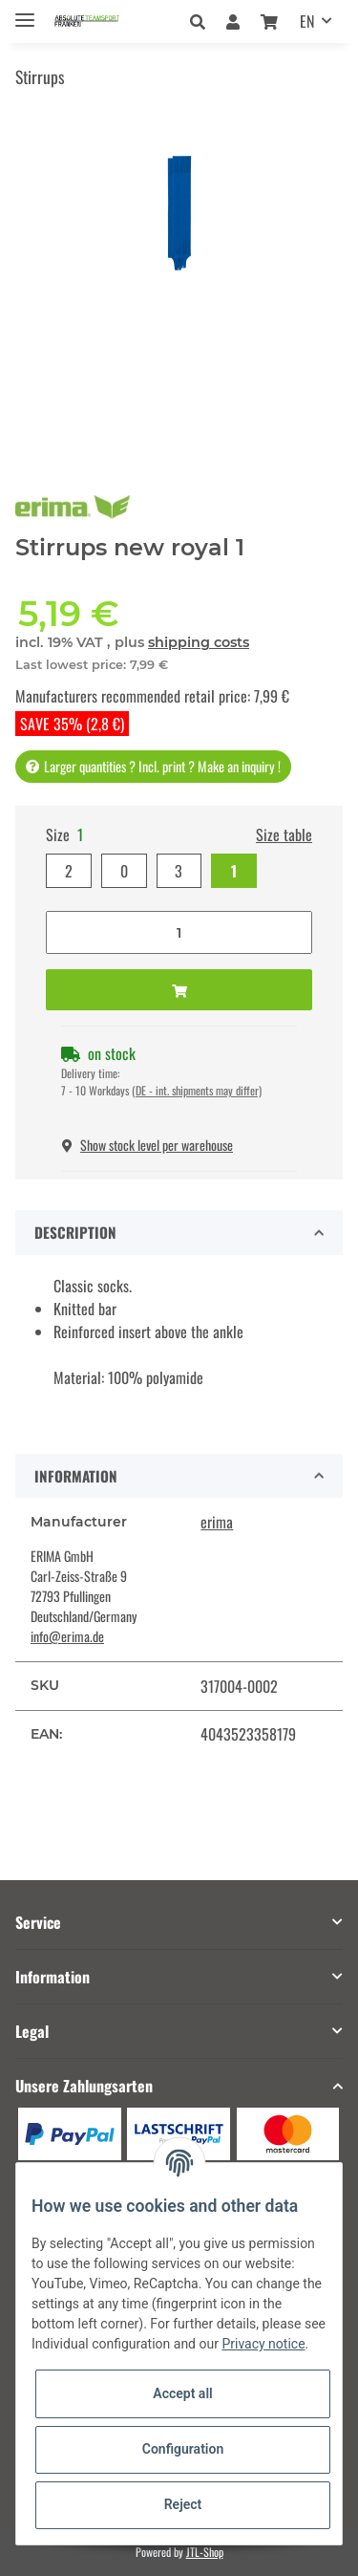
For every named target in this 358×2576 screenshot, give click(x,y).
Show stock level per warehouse (147, 1145)
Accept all (182, 2393)
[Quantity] (179, 932)
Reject (183, 2504)
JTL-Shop (204, 2552)
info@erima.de (67, 1636)
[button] (203, 21)
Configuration (182, 2449)
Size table (284, 834)
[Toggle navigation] (24, 12)
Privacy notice (263, 2343)
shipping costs (198, 642)
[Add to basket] (179, 989)
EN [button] (307, 21)
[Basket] (269, 21)
